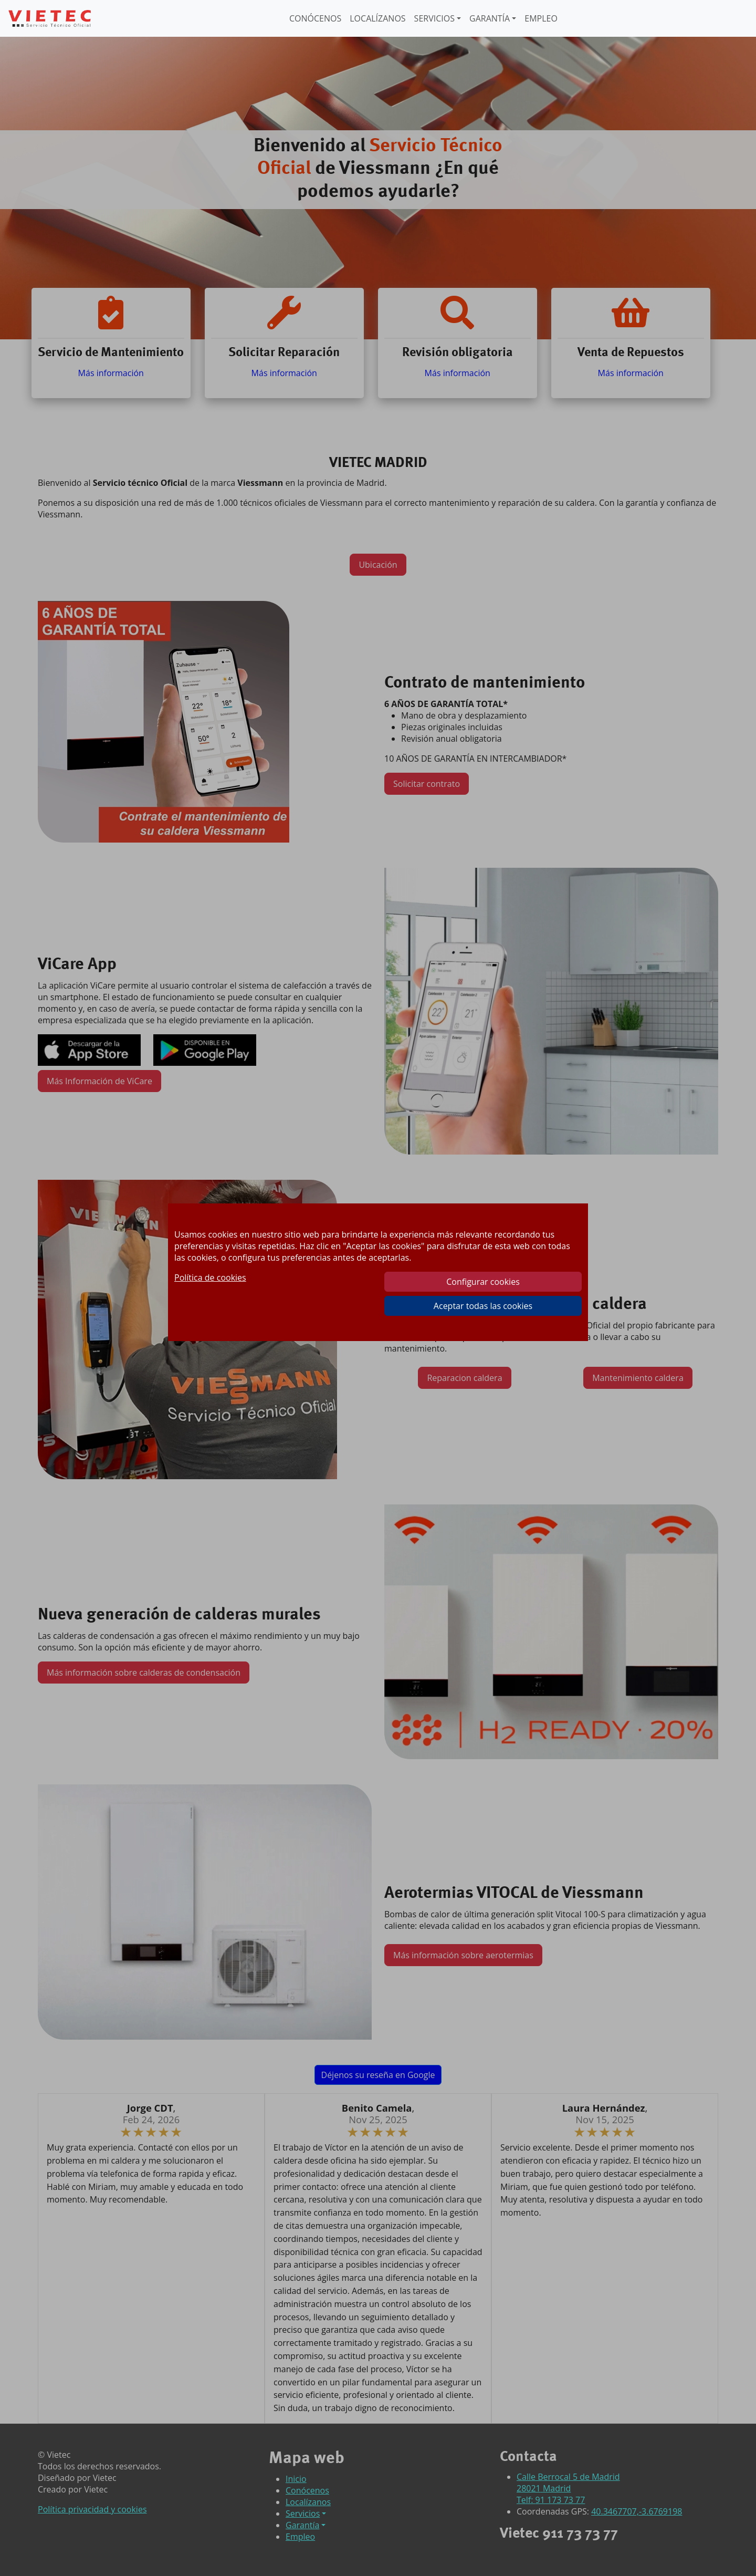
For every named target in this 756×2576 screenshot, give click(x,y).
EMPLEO (541, 18)
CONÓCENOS (315, 18)
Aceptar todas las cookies (483, 1306)
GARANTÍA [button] (489, 18)
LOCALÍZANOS (377, 18)
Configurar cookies (483, 1281)
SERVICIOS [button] (434, 18)
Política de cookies (210, 1277)
